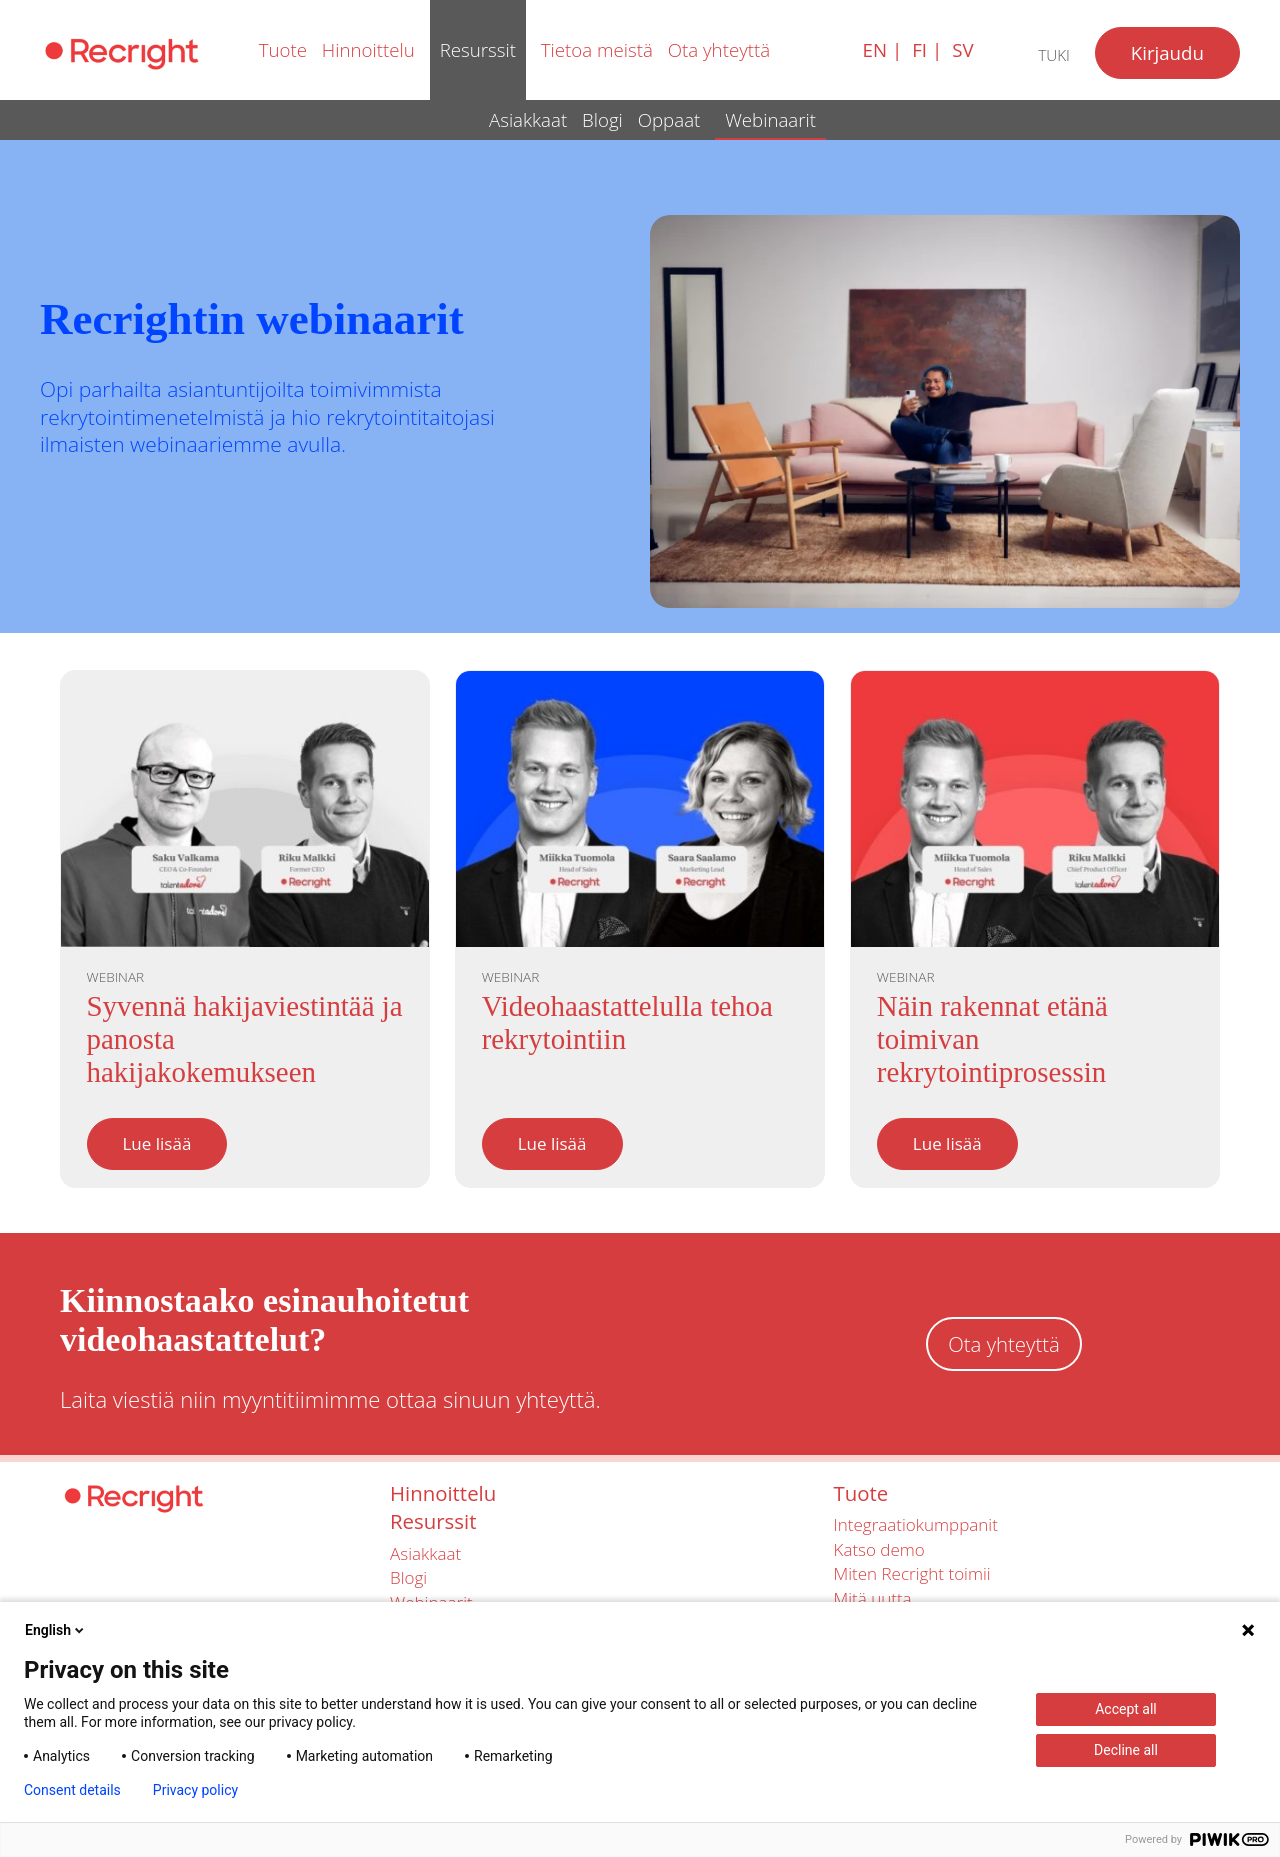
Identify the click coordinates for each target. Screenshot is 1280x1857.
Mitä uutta (873, 1598)
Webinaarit (770, 119)
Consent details (72, 1790)
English (56, 1630)
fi (919, 49)
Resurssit (478, 49)
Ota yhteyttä (719, 49)
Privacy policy (195, 1790)
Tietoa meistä (597, 49)
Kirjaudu (1167, 52)
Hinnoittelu (368, 49)
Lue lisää (157, 1143)
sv (962, 49)
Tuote (283, 49)
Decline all (1126, 1750)
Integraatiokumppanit (916, 1524)
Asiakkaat (528, 119)
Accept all (1126, 1709)
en (875, 49)
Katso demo (879, 1549)
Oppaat (669, 119)
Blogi (602, 119)
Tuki (1054, 55)
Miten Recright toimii (912, 1573)
